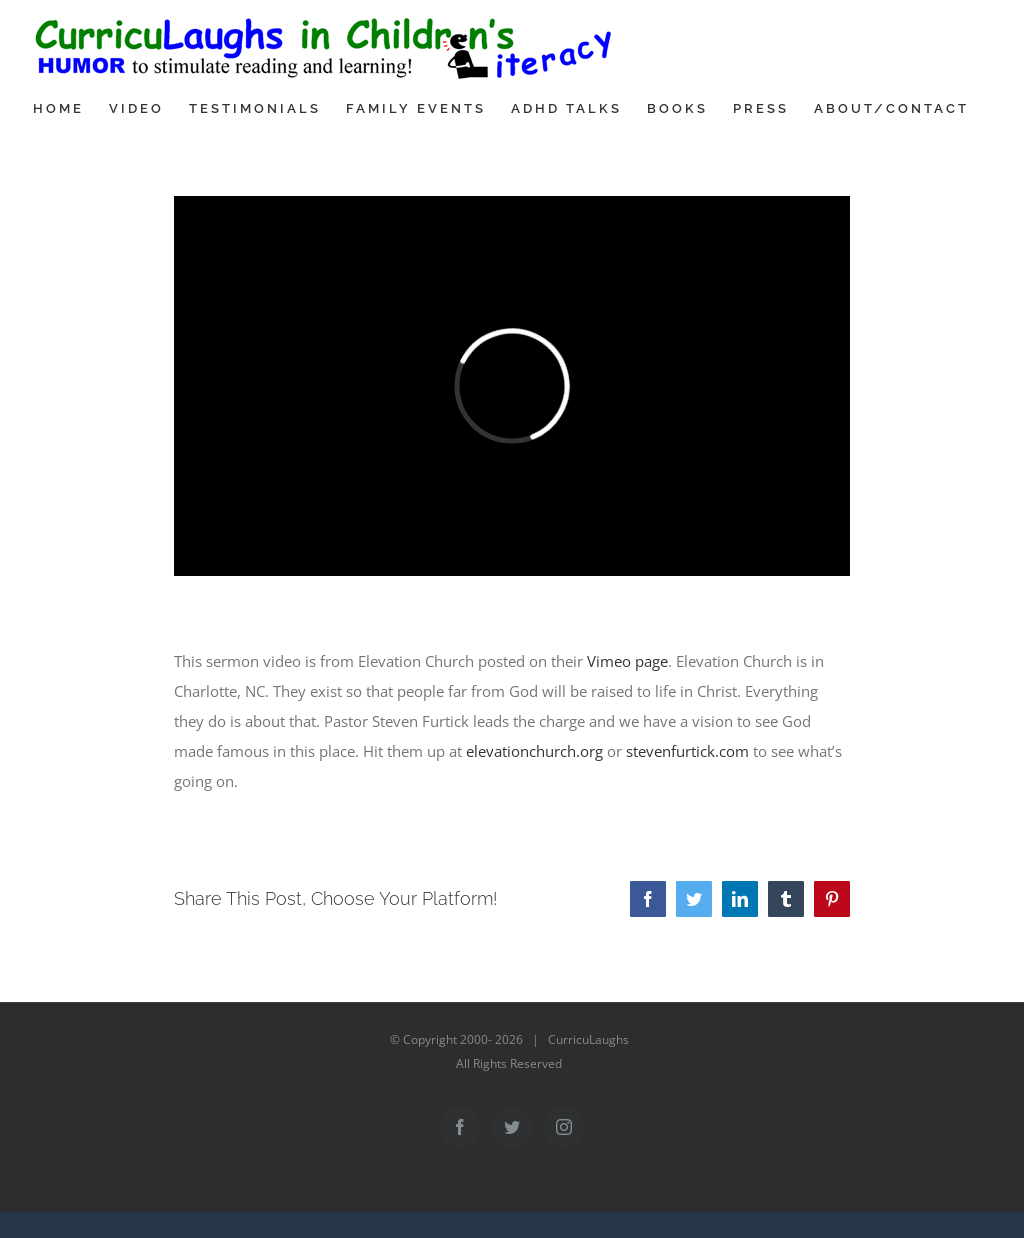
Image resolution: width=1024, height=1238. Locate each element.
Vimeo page (627, 661)
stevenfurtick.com (687, 751)
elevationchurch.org (534, 751)
